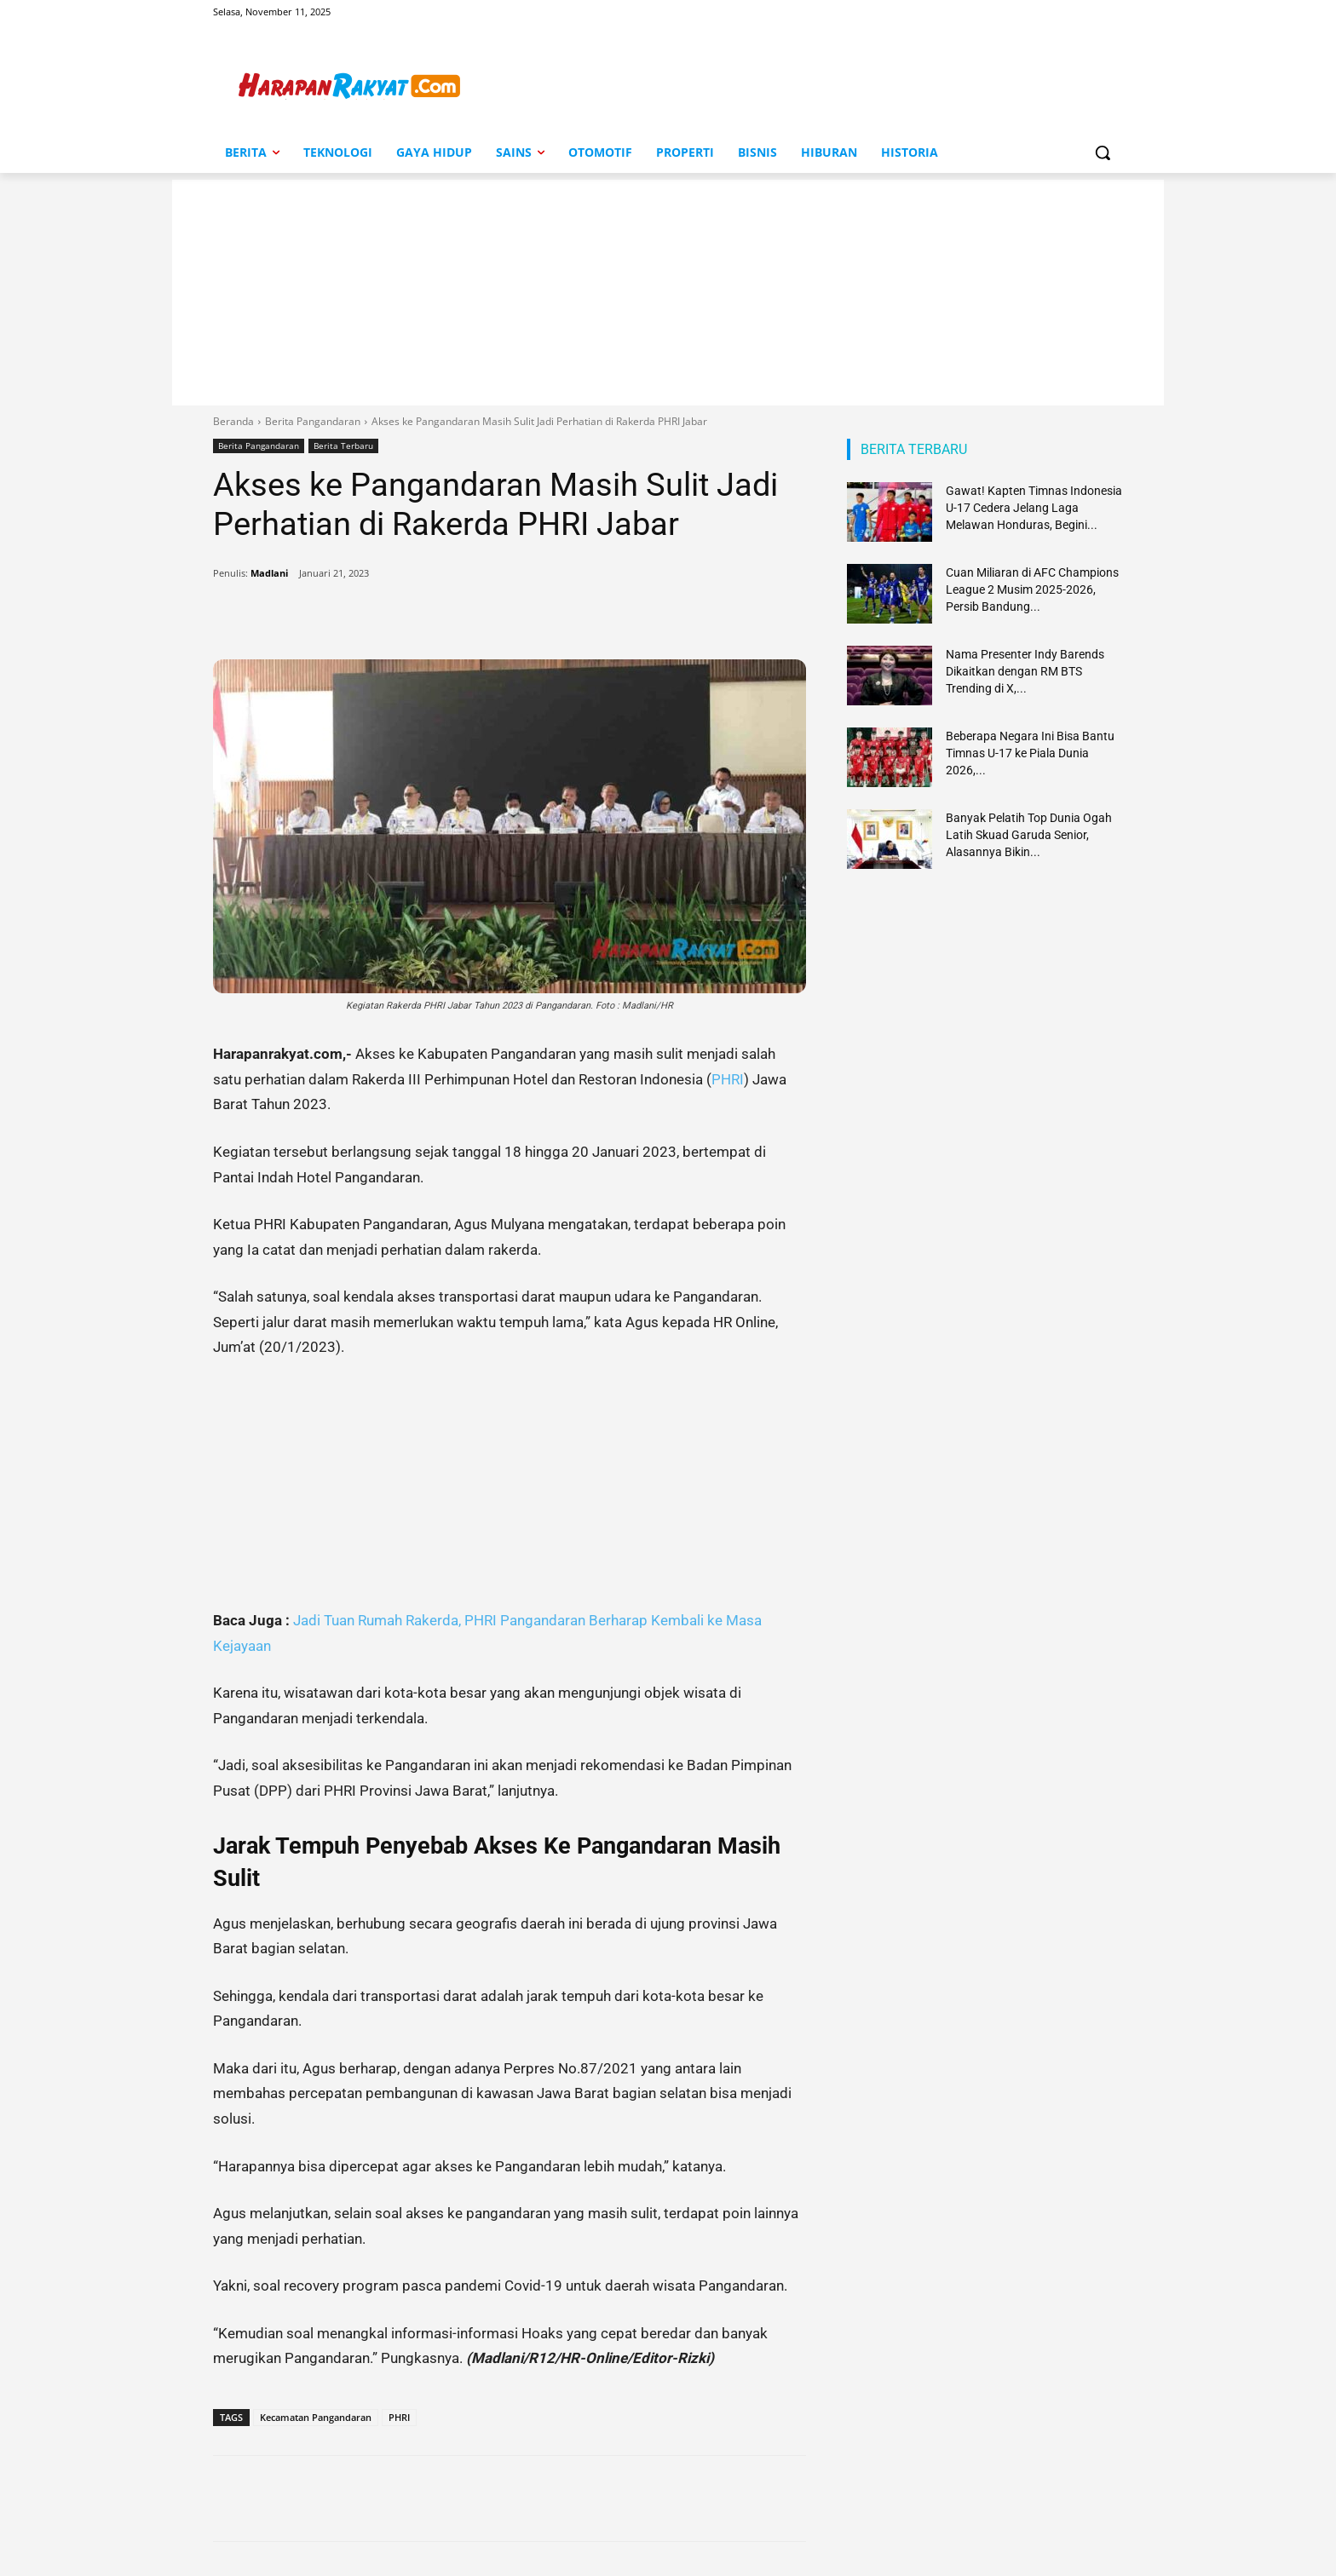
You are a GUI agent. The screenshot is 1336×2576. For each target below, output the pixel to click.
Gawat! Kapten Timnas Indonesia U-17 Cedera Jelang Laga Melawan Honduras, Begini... (1034, 508)
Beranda (233, 421)
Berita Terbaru (343, 446)
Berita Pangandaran (312, 421)
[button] (1102, 152)
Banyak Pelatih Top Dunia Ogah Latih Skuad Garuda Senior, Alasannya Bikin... (1029, 835)
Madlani (269, 572)
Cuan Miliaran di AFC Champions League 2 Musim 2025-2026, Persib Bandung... (1032, 589)
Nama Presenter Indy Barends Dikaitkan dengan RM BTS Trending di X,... (1025, 671)
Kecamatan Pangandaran (315, 2417)
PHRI (727, 1079)
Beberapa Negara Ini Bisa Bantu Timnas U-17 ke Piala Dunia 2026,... (1030, 753)
